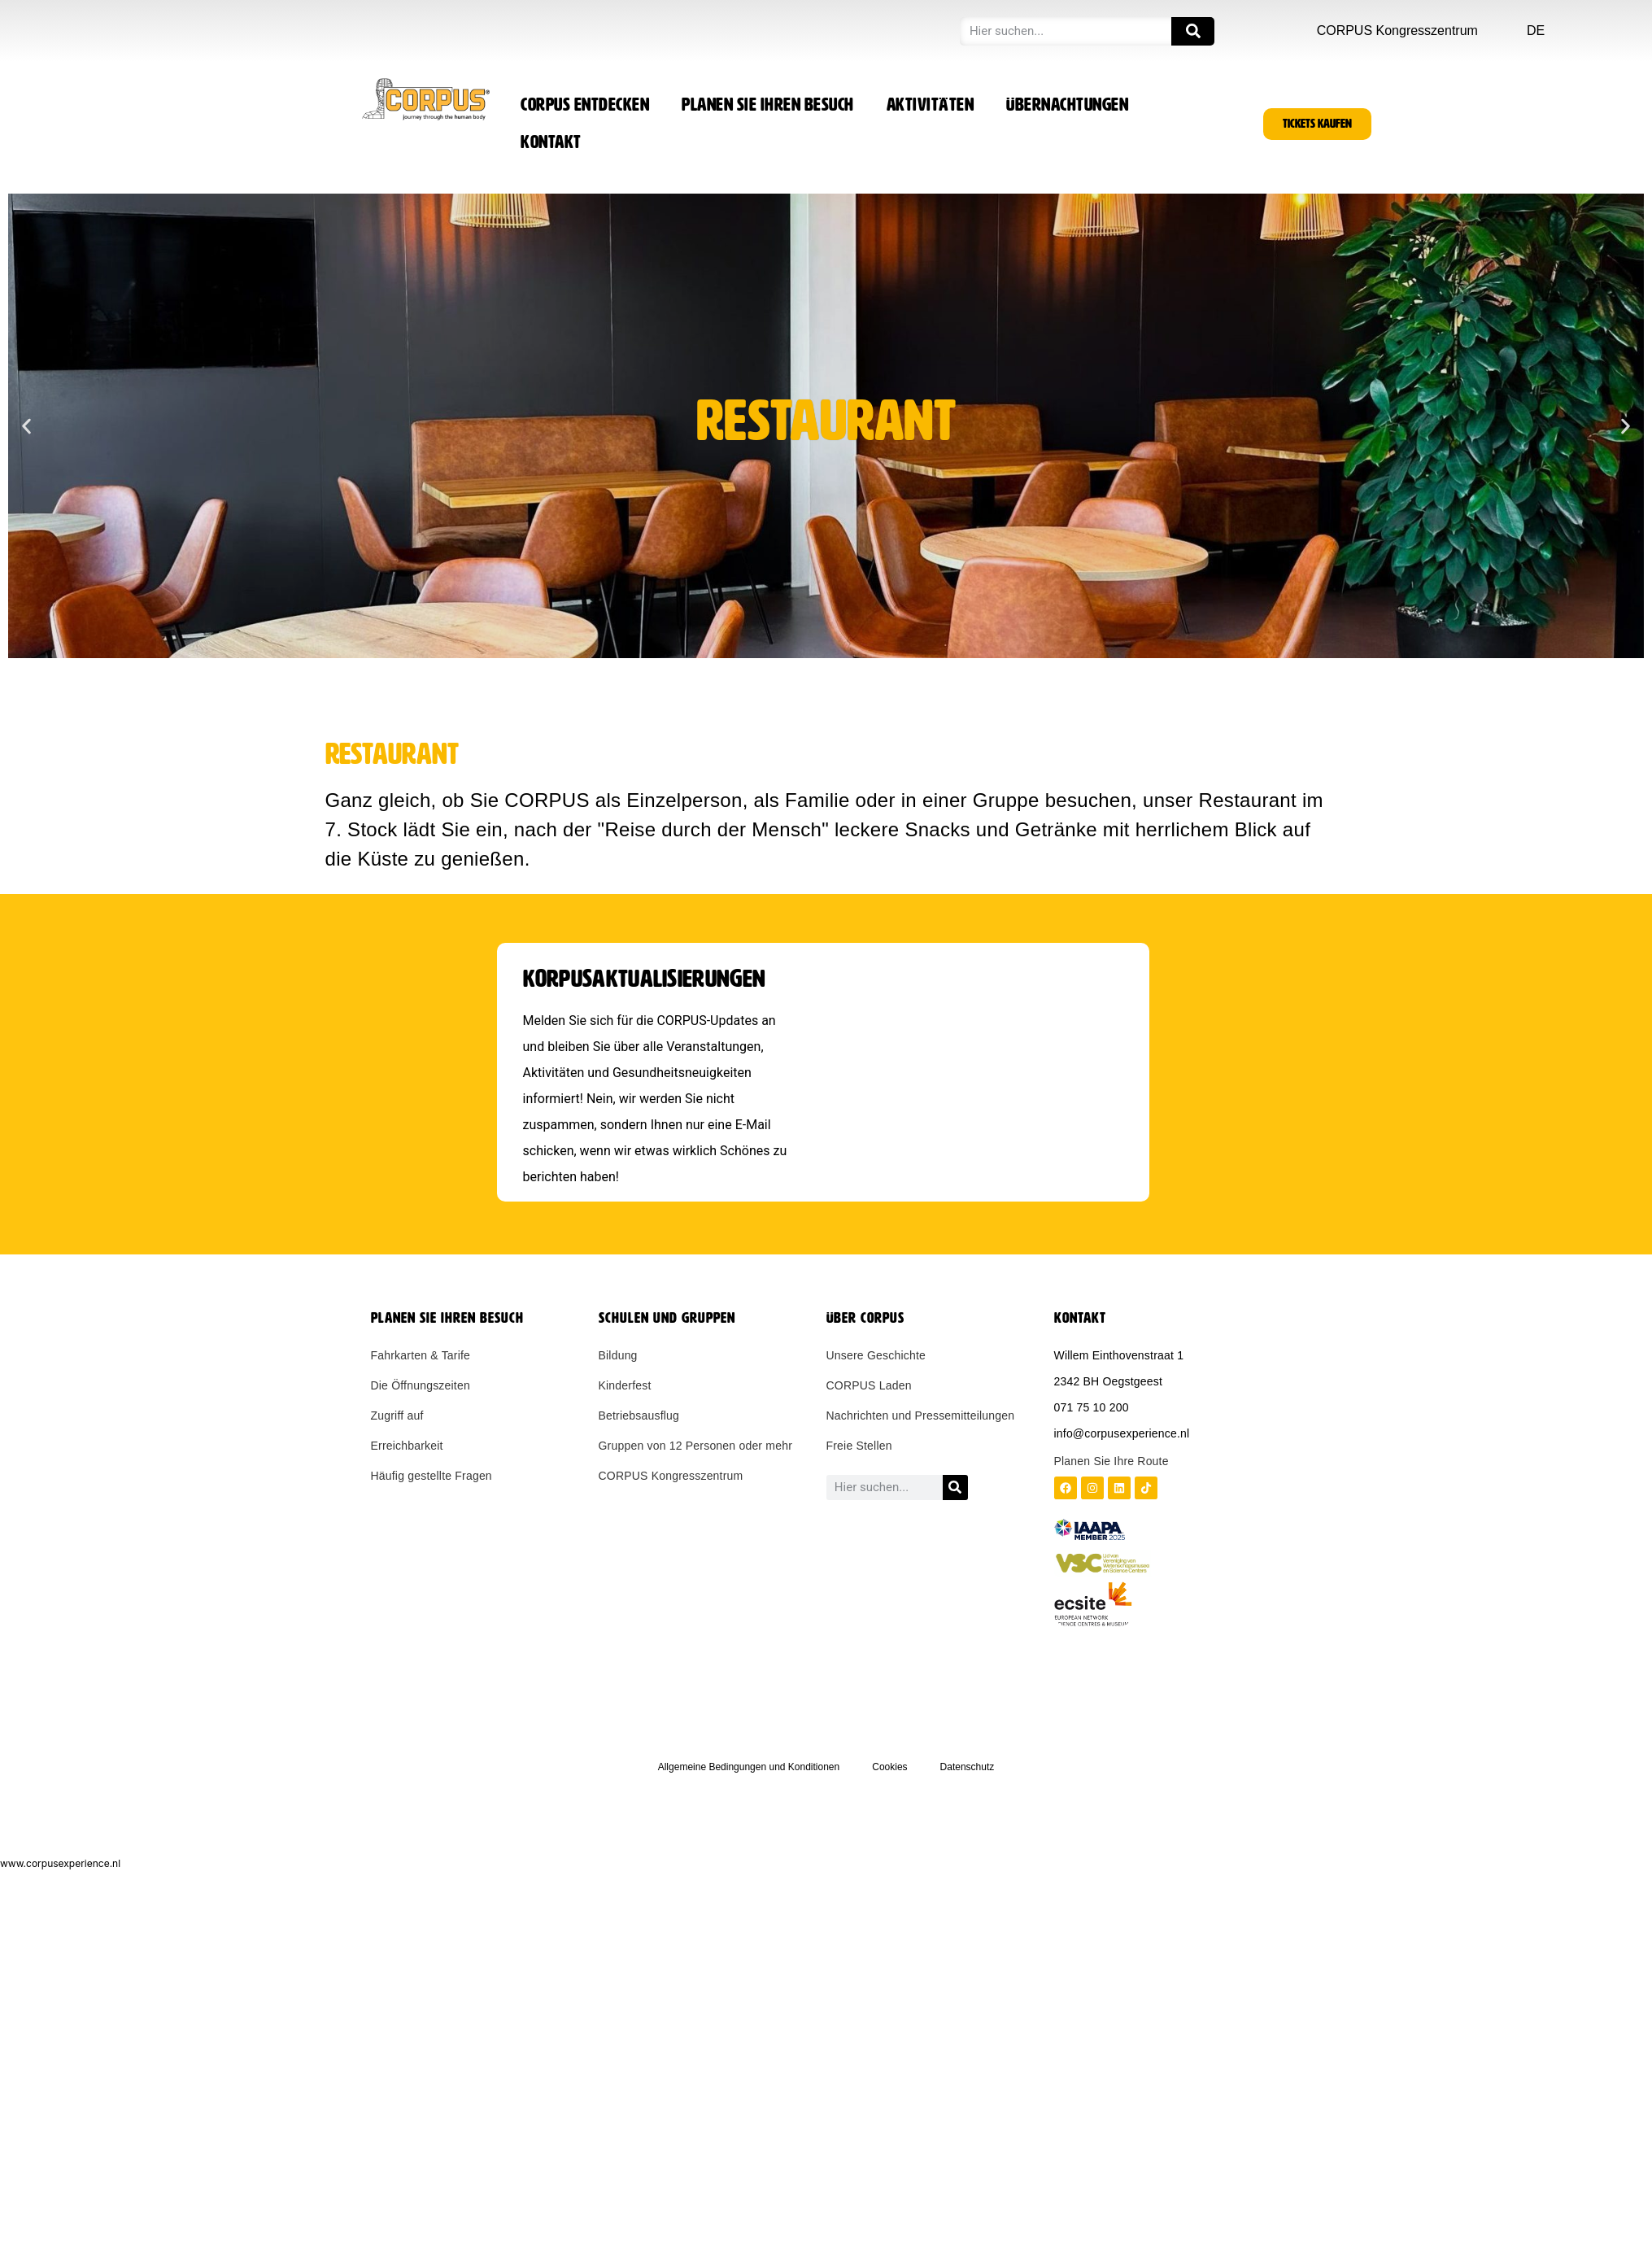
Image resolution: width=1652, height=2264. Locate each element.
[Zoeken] (1192, 31)
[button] (26, 426)
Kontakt (551, 142)
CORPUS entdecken (585, 105)
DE (1536, 30)
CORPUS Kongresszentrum (1397, 30)
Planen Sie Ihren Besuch (768, 105)
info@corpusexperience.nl (1122, 1433)
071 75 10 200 (1091, 1407)
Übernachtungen (1067, 105)
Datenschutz (967, 1767)
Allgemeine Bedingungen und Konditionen (749, 1767)
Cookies (889, 1767)
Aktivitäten (930, 105)
